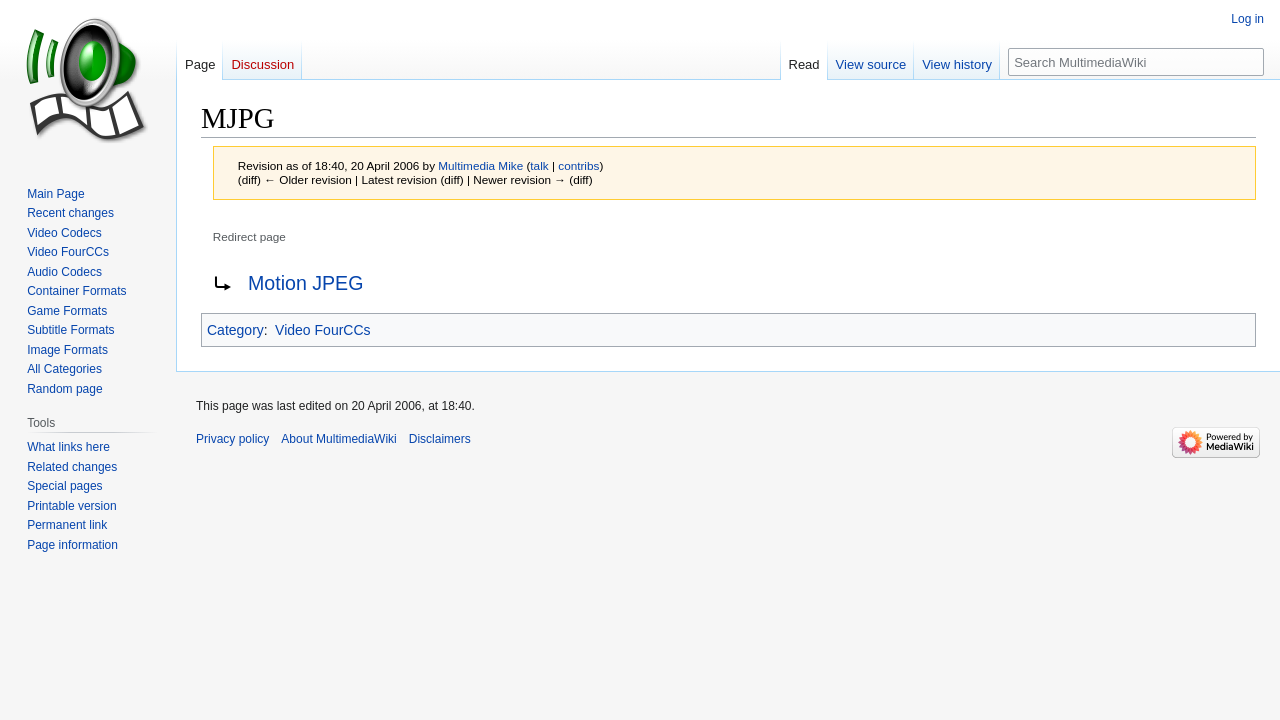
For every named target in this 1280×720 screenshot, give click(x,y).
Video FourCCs (322, 330)
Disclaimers (440, 439)
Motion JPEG (305, 283)
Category (235, 330)
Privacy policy (232, 439)
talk (539, 165)
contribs (578, 165)
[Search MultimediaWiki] (1136, 62)
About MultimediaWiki (338, 439)
